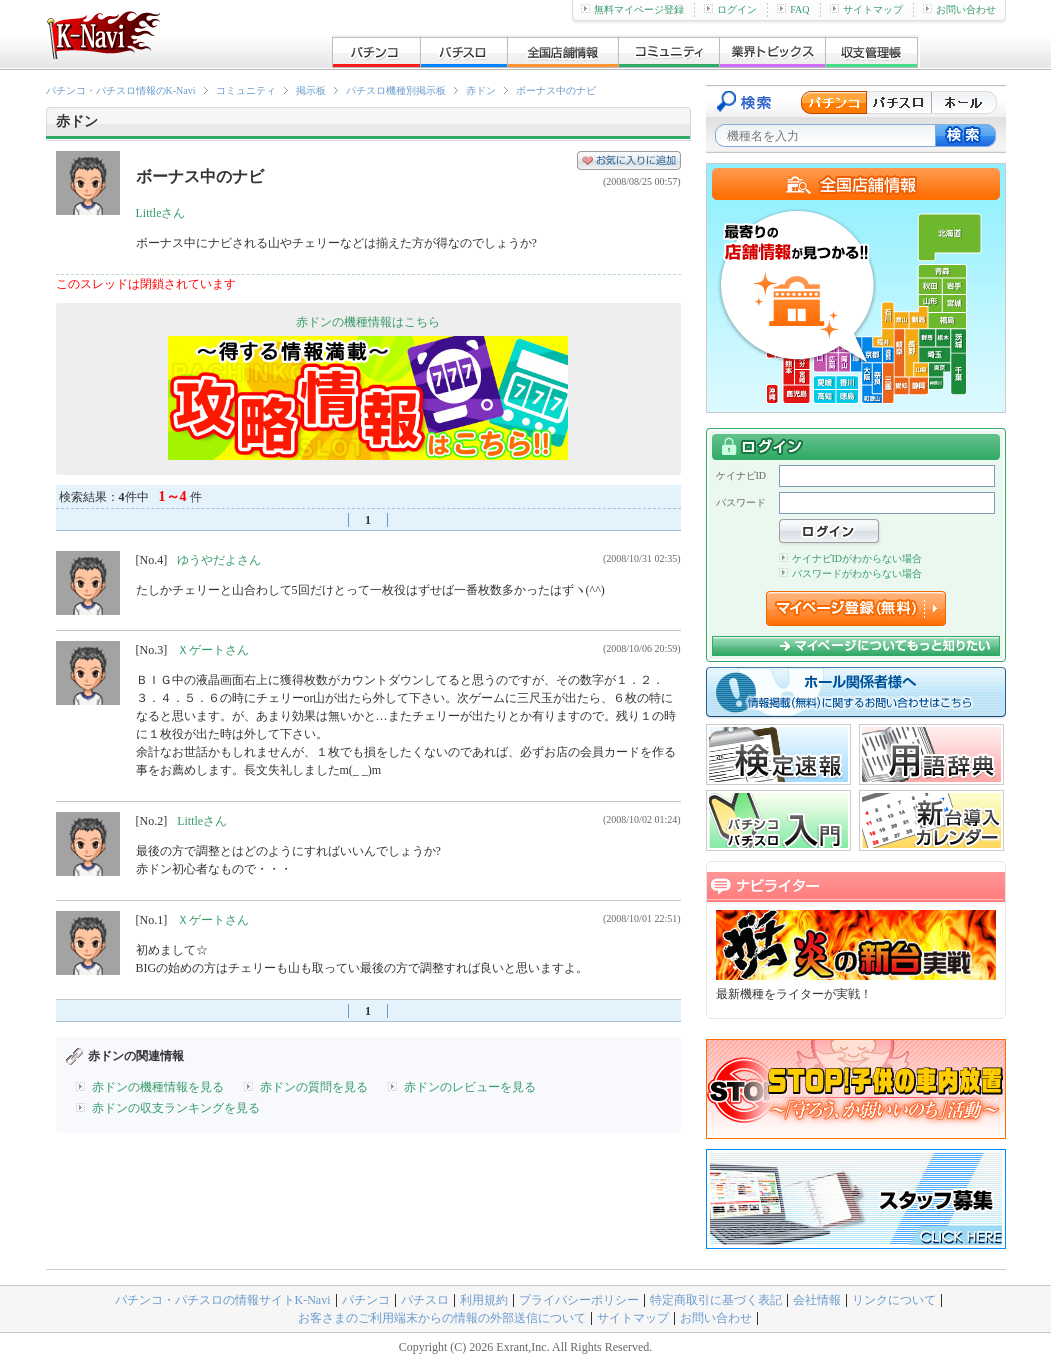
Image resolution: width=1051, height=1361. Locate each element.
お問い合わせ (959, 9)
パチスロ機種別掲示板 (396, 90)
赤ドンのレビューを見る (470, 1087)
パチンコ (366, 1300)
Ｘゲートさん (213, 650)
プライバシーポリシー (579, 1300)
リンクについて (894, 1300)
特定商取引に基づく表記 (716, 1300)
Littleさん (161, 213)
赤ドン (481, 90)
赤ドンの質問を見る (314, 1087)
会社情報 (817, 1300)
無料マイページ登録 (632, 9)
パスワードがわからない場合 (850, 573)
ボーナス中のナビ (556, 90)
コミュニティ (246, 90)
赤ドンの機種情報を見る (158, 1087)
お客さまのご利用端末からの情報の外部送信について (442, 1318)
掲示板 (311, 90)
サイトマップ (866, 9)
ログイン (730, 9)
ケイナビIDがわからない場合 (851, 558)
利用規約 (484, 1300)
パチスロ (425, 1300)
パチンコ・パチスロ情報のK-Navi (121, 90)
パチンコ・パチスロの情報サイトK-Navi (223, 1300)
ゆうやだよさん (219, 560)
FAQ (793, 9)
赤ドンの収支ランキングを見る (176, 1108)
